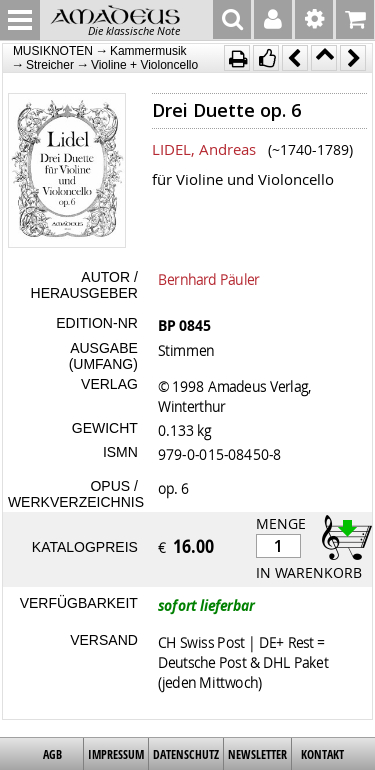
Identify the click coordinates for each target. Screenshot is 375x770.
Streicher (50, 65)
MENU (20, 20)
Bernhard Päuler (209, 279)
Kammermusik (148, 51)
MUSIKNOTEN (53, 51)
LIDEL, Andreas (204, 149)
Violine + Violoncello (144, 65)
